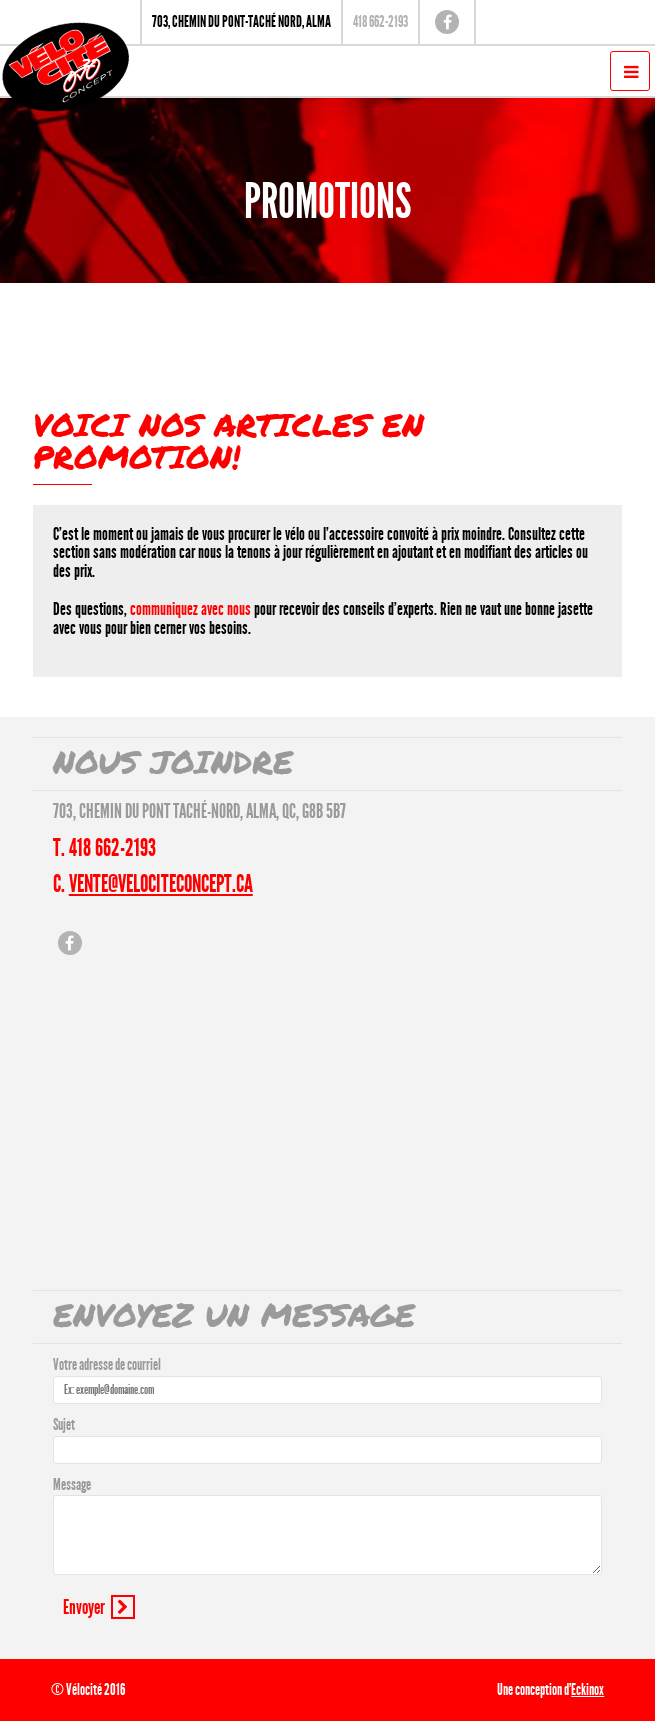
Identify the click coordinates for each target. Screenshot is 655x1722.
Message (72, 1484)
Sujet (64, 1424)
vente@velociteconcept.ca (161, 884)
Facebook (447, 22)
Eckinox (587, 1689)
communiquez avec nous (190, 609)
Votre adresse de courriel (107, 1364)
